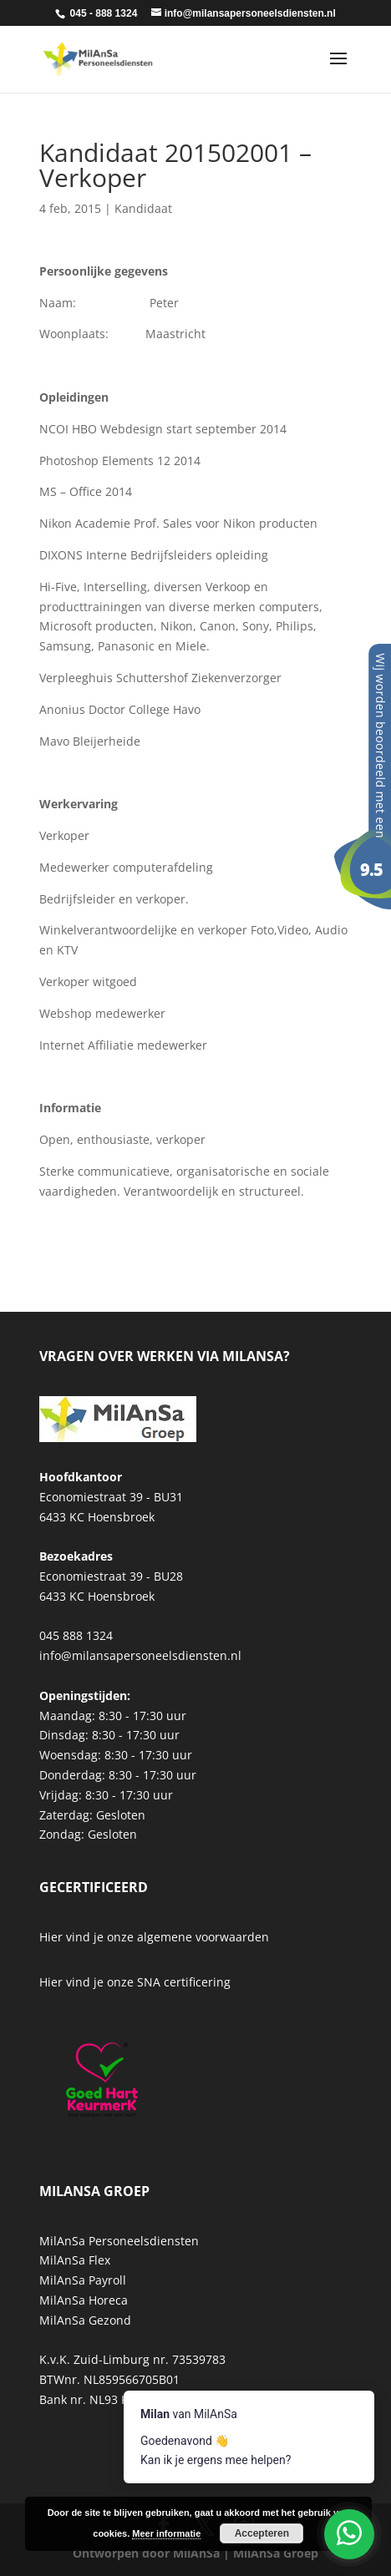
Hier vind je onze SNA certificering (135, 1982)
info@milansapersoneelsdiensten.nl (140, 1655)
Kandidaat (143, 208)
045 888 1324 (76, 1635)
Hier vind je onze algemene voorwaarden (154, 1937)
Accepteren (262, 2533)
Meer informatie (166, 2533)
